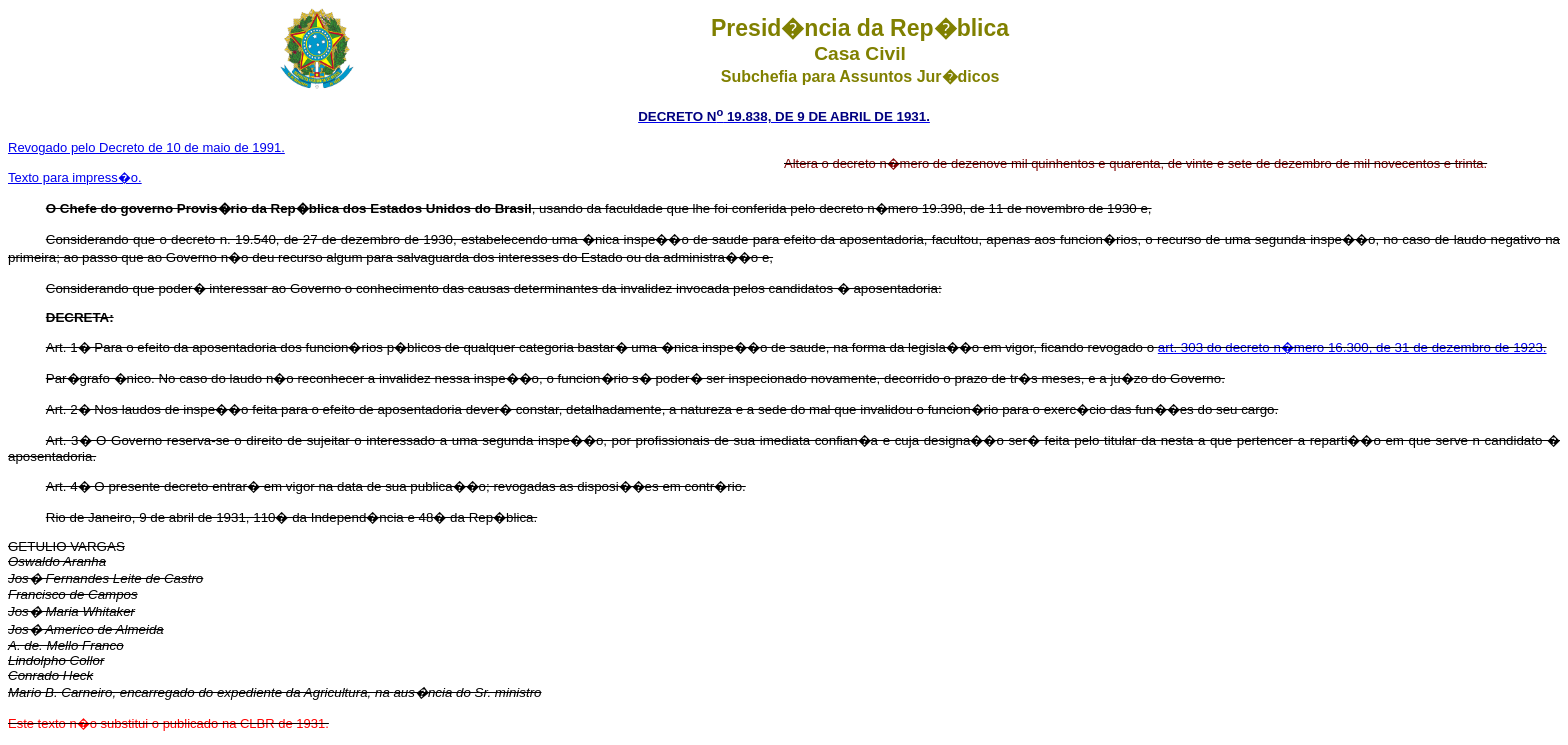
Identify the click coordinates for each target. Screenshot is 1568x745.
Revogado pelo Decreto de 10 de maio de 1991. (146, 147)
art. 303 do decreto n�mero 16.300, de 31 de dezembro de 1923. (1352, 347)
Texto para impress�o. (75, 177)
